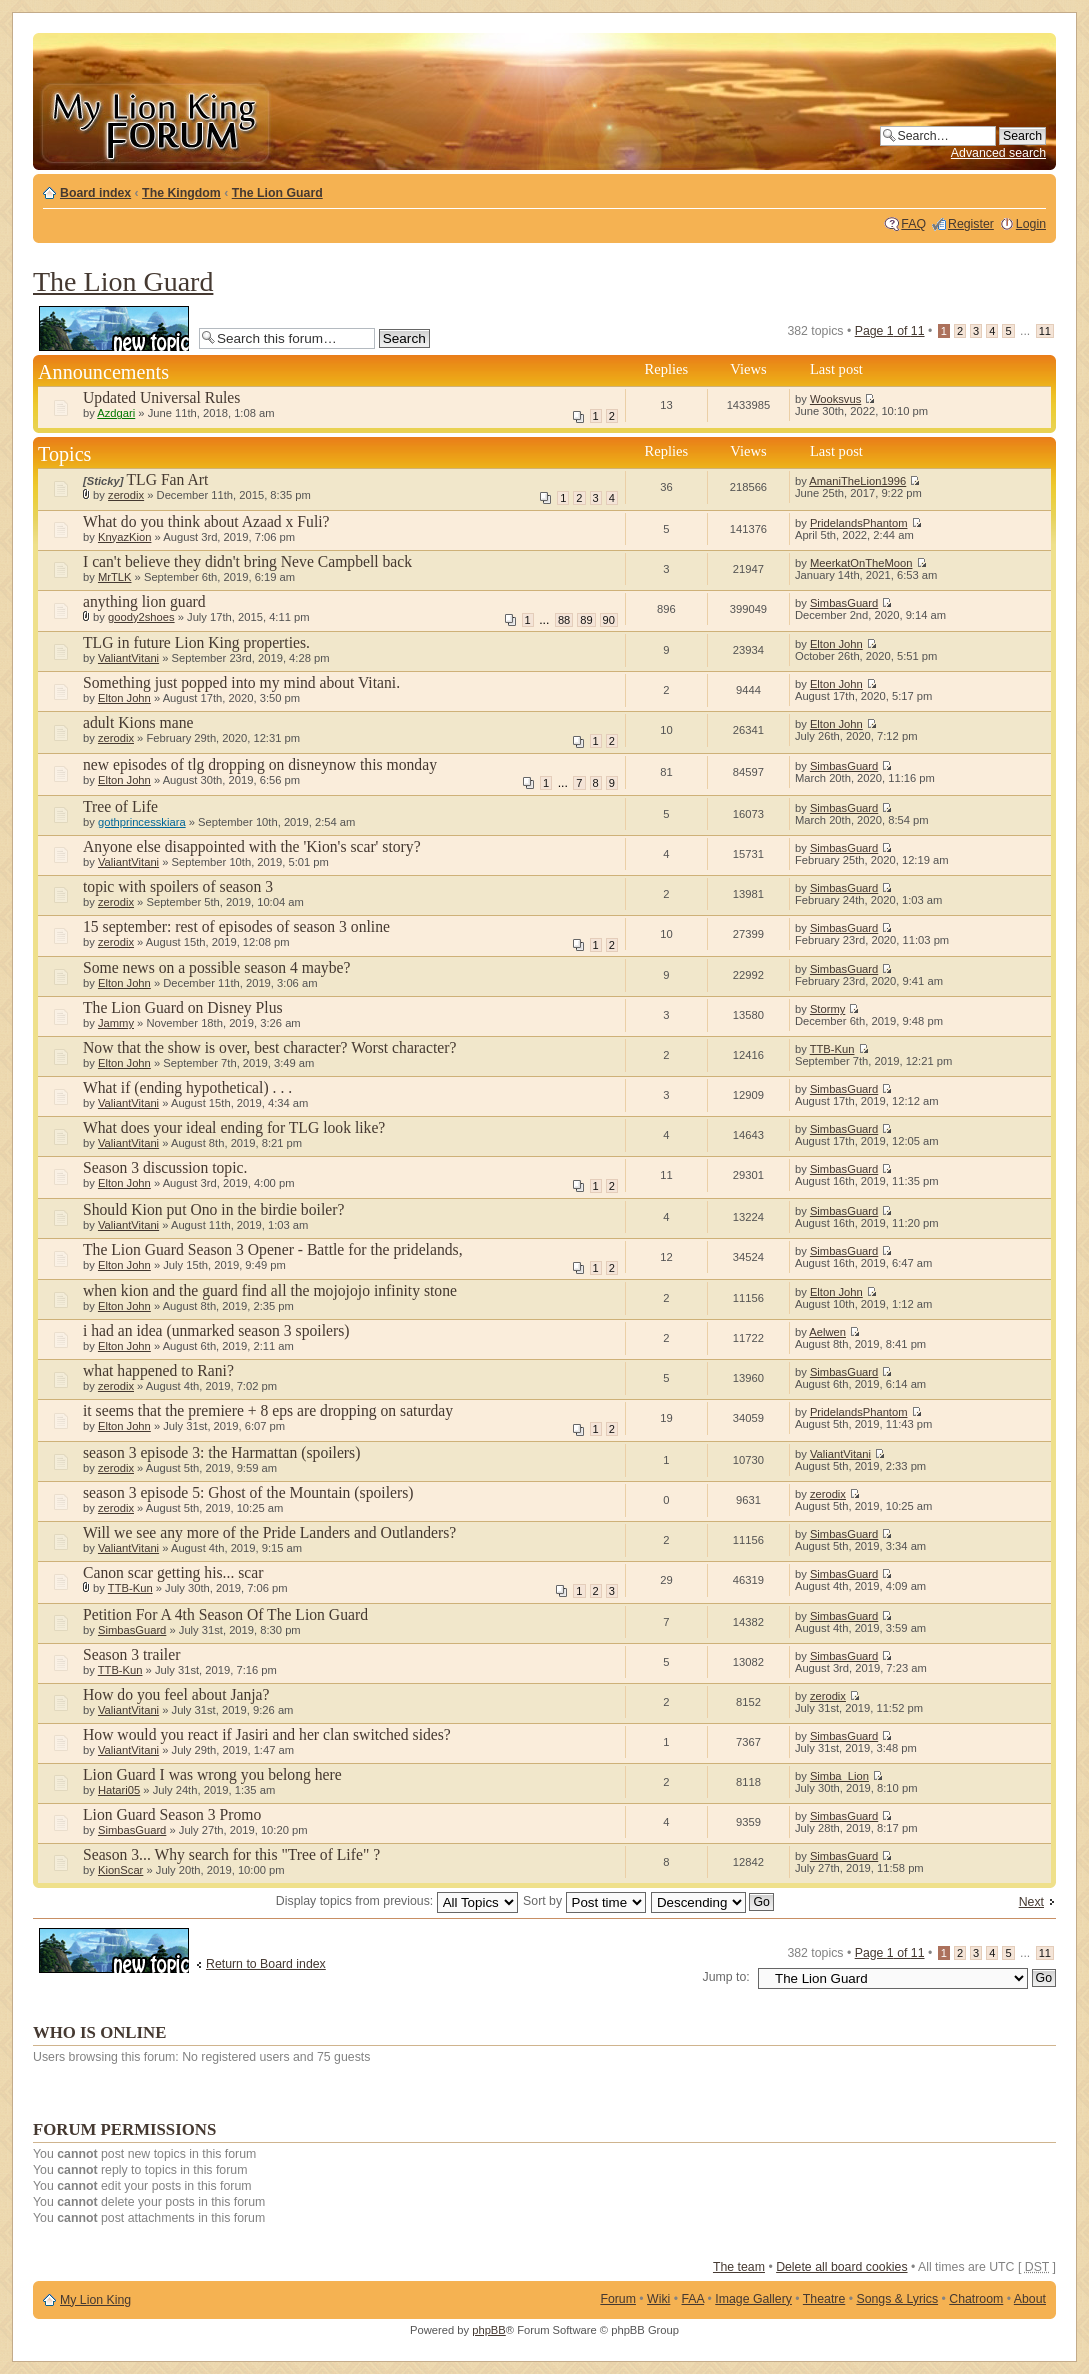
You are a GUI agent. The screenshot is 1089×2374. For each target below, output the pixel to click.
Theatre (824, 2299)
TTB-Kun (832, 1049)
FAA (693, 2299)
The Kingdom (181, 193)
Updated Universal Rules (161, 397)
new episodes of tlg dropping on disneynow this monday (260, 764)
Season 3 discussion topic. (165, 1167)
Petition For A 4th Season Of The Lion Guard (225, 1614)
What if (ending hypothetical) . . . (187, 1087)
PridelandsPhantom (859, 523)
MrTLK (115, 577)
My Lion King (95, 2300)
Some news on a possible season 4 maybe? (216, 967)
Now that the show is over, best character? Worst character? (269, 1047)
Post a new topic (114, 328)
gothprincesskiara (142, 822)
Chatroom (976, 2299)
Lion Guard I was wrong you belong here (212, 1774)
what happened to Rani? (158, 1370)
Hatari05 (119, 1790)
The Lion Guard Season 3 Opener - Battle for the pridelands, (273, 1249)
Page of (890, 331)
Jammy (116, 1023)
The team (739, 2267)
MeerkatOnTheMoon (861, 563)
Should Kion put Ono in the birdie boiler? (213, 1209)
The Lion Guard (277, 193)
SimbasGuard (844, 603)
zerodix (126, 495)
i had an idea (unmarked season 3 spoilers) (216, 1330)
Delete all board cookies (841, 2267)
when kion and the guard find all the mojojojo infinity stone (270, 1290)
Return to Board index (266, 1964)
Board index (95, 193)
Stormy (827, 1009)
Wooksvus (835, 399)
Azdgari (116, 413)
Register (971, 224)
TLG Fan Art (168, 479)
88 (564, 620)
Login (1031, 224)
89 (586, 620)
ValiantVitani (128, 658)
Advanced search (998, 153)
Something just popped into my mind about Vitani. (241, 682)
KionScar (120, 1870)
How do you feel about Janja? (176, 1694)
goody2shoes (141, 617)
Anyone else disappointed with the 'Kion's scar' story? (252, 846)
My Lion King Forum (155, 121)
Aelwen (827, 1332)
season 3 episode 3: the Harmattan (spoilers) (221, 1452)
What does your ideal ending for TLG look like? (234, 1127)
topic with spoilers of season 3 (178, 886)
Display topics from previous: (397, 1901)
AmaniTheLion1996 (857, 481)
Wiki (658, 2299)
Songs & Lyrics (897, 2299)
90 (609, 620)
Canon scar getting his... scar (173, 1572)
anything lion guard (144, 601)
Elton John (836, 644)
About (1030, 2299)
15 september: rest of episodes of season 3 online (236, 926)
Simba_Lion (839, 1776)
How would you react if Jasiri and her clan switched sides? (267, 1734)
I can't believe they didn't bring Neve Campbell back (247, 561)
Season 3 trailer (131, 1654)
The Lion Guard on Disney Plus (183, 1007)
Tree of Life (120, 806)
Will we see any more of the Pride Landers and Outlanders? (269, 1532)
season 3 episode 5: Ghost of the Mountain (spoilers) (248, 1492)
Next (1031, 1902)
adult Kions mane (138, 722)
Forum (618, 2299)
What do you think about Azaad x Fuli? (206, 521)
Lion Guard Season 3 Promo (172, 1814)
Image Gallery (753, 2299)
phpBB (489, 2330)
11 (1045, 331)
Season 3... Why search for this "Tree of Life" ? (231, 1854)
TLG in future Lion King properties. (196, 642)
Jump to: (726, 1977)
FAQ (913, 224)
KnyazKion (125, 537)
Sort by (584, 1901)
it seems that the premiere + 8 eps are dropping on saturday (268, 1410)
